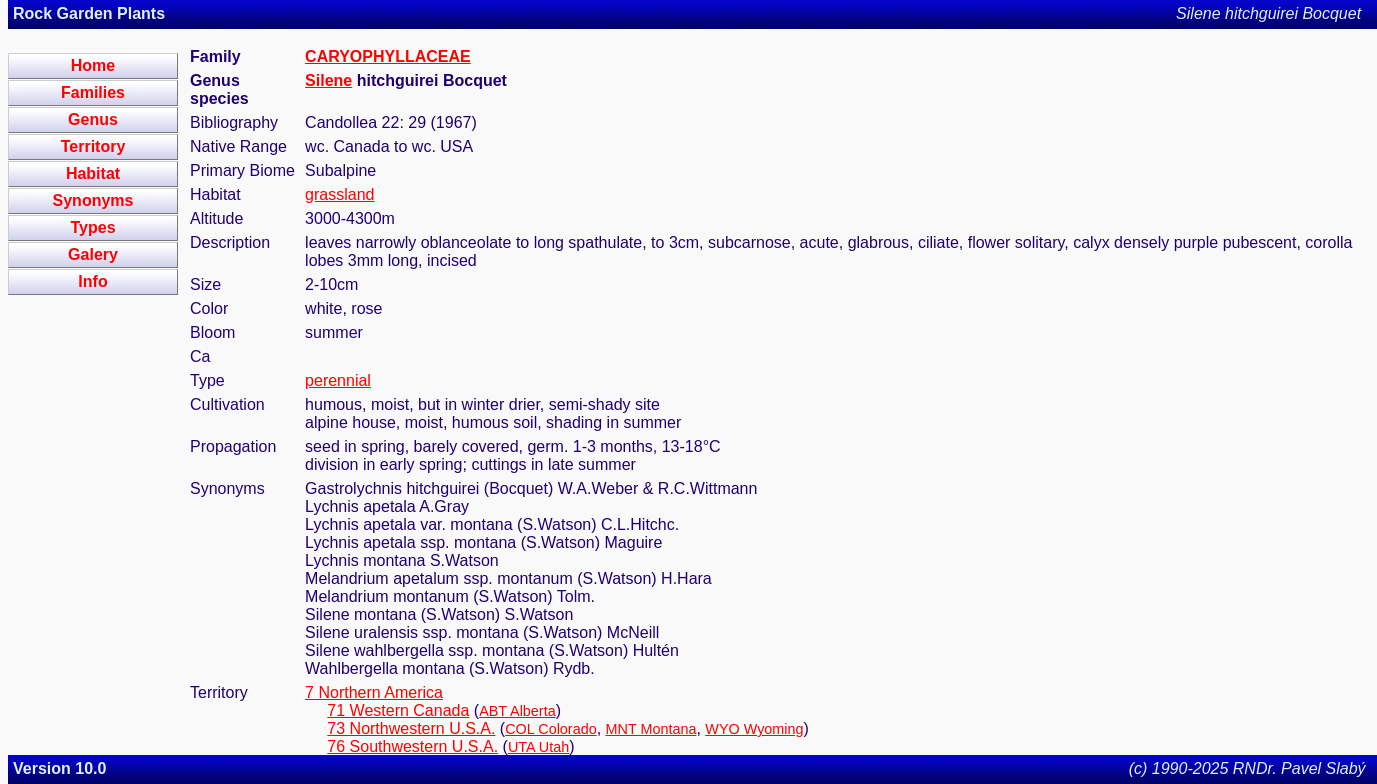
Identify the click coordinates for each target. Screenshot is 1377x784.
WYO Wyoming (754, 729)
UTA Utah (538, 747)
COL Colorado (550, 729)
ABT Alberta (517, 711)
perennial (338, 380)
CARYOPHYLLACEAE (388, 56)
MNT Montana (651, 729)
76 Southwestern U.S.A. (412, 746)
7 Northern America (374, 692)
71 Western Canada (398, 710)
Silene (328, 80)
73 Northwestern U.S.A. (411, 728)
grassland (339, 194)
